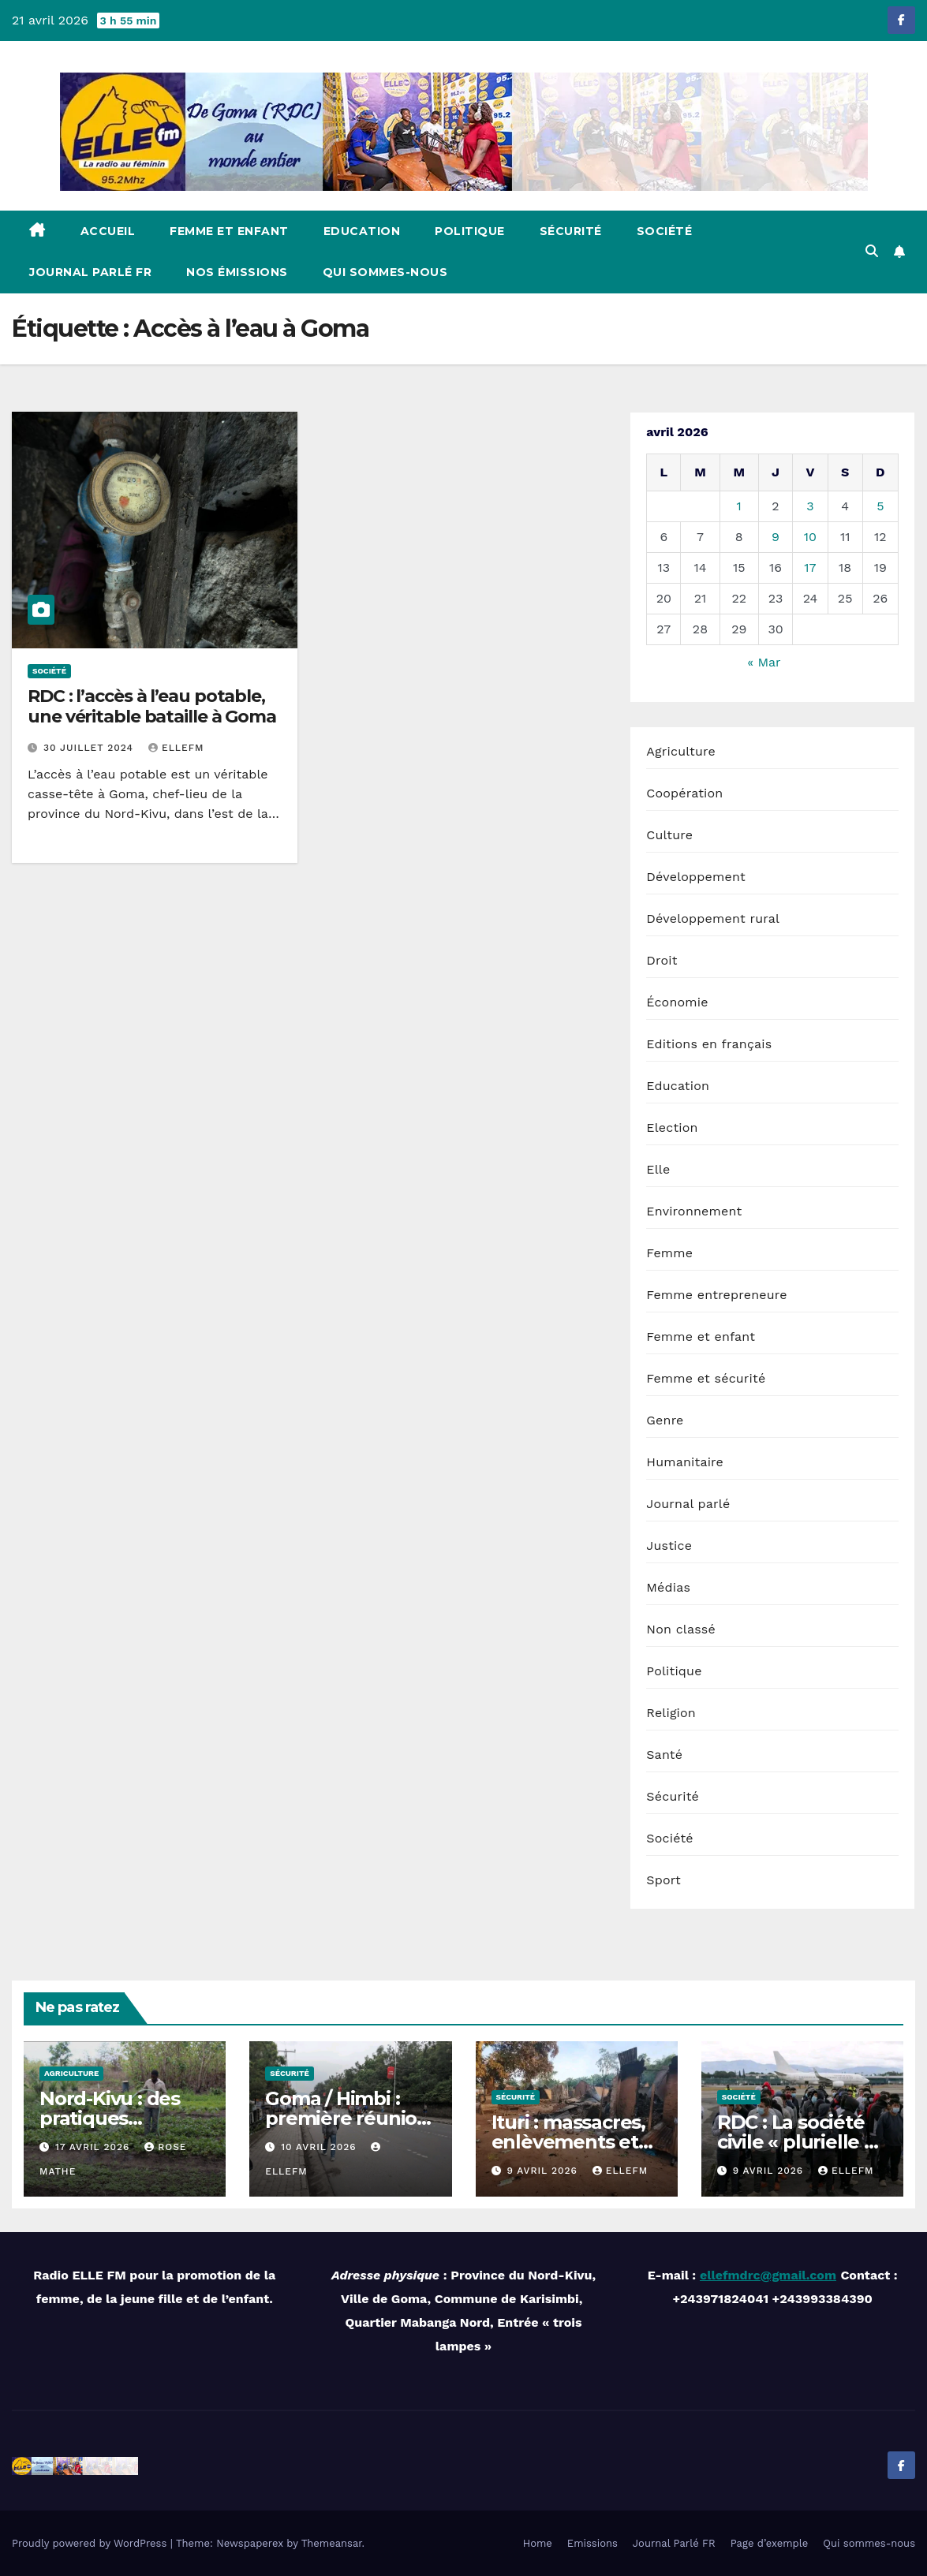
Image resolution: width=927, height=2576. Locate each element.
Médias (668, 1587)
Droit (661, 960)
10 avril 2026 (320, 2146)
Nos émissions (237, 272)
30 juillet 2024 (90, 747)
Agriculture (681, 751)
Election (671, 1127)
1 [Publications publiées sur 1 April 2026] (739, 505)
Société (665, 231)
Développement (695, 876)
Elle (658, 1169)
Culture (669, 834)
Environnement (694, 1211)
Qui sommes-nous (385, 272)
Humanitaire (684, 1461)
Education (362, 231)
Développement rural (712, 918)
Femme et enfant (229, 231)
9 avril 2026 (543, 2170)
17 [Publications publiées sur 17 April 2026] (810, 567)
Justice (669, 1545)
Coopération (684, 793)
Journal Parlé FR (90, 272)
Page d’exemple (770, 2543)
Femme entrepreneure (716, 1294)
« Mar (763, 662)
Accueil (108, 231)
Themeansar (331, 2543)
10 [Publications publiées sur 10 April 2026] (810, 536)
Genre (664, 1420)
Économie (677, 1002)
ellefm (176, 747)
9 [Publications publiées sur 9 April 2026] (775, 536)
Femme (669, 1252)
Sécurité (571, 231)
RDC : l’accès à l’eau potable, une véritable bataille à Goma (152, 706)
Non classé (681, 1629)
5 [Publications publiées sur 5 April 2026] (880, 505)
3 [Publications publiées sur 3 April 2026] (809, 505)
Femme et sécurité (705, 1378)
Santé (664, 1754)
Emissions (592, 2543)
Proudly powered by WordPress (91, 2543)
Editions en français (709, 1043)
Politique (470, 231)
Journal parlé (688, 1503)
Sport (663, 1879)
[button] (871, 251)
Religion (671, 1712)
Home (537, 2543)
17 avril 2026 (94, 2146)
